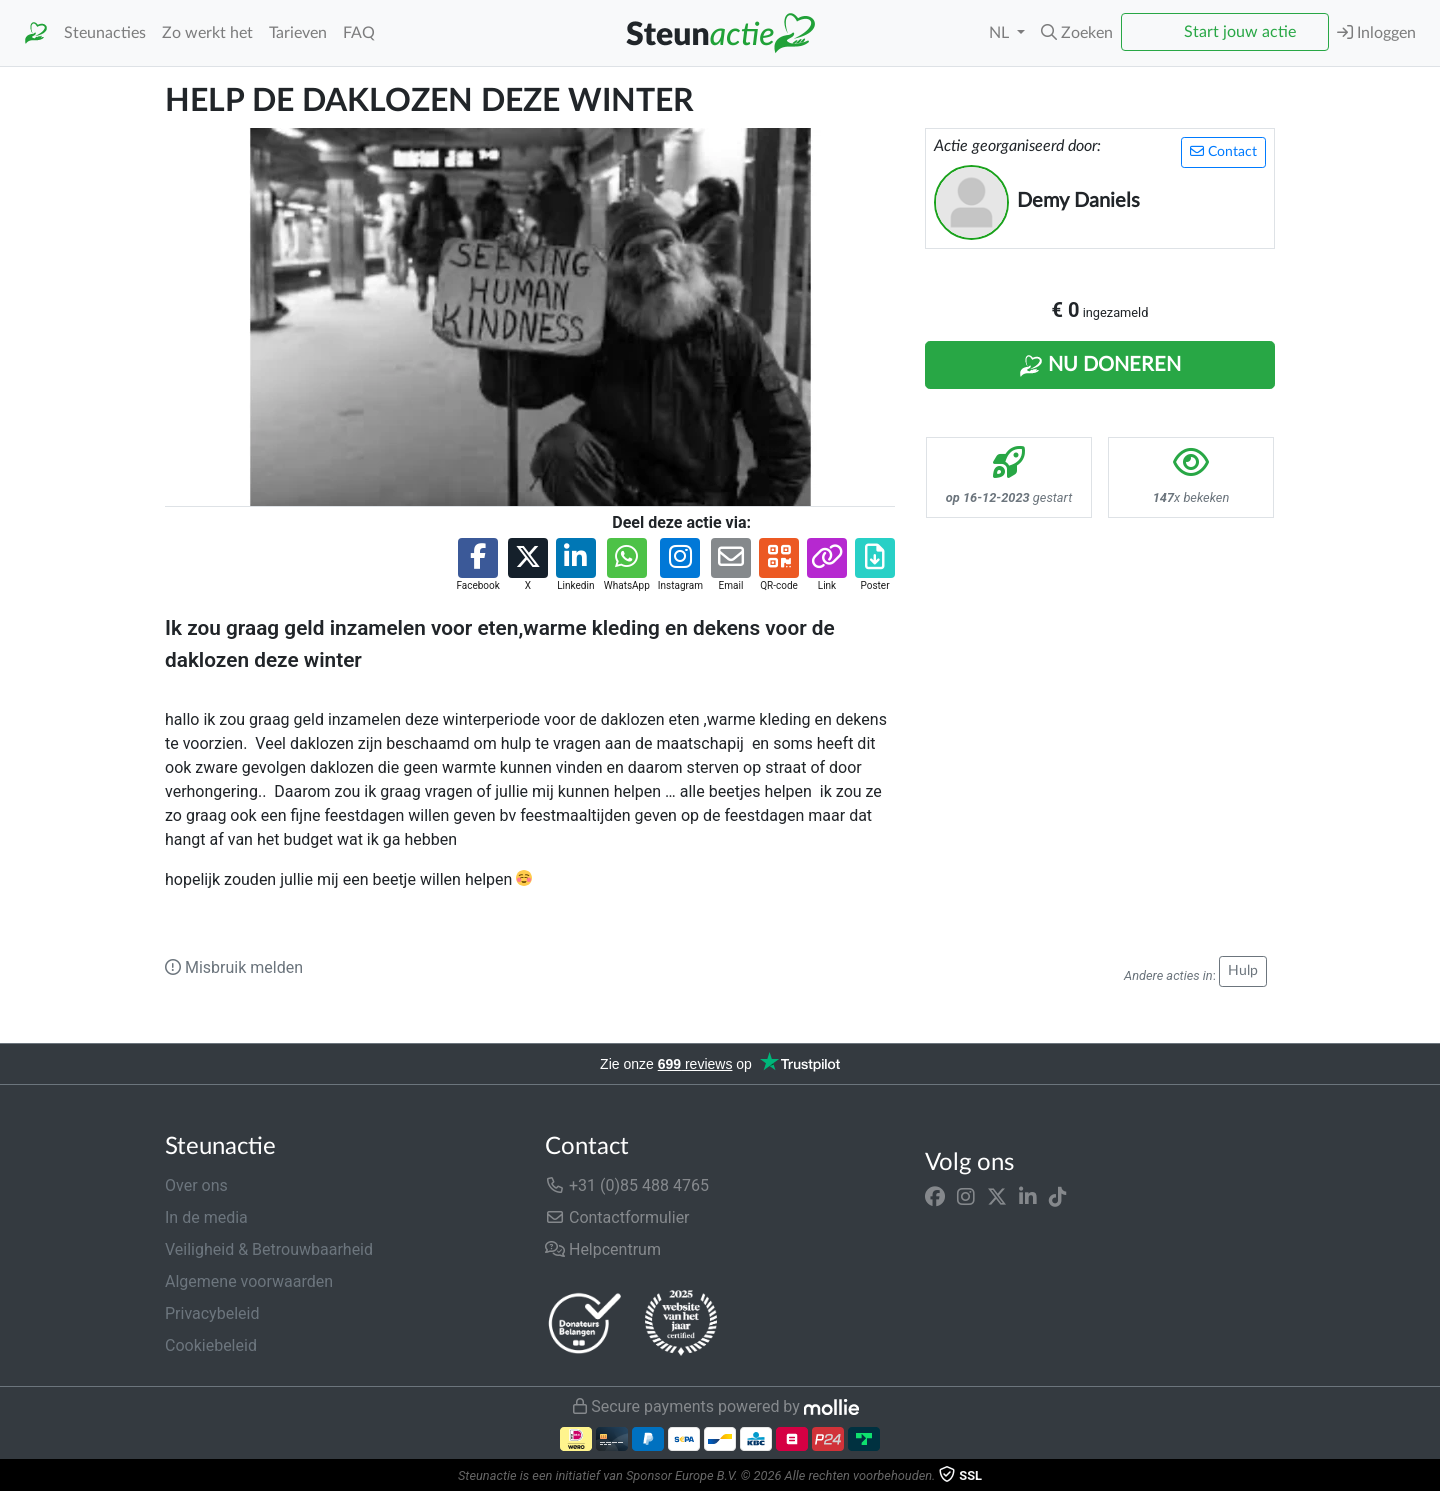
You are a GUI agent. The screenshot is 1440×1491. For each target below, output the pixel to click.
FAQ (359, 33)
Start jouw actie (1240, 32)
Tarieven (298, 33)
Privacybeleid (212, 1313)
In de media (206, 1217)
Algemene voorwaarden (249, 1281)
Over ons (196, 1185)
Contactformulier (617, 1217)
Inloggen (1376, 32)
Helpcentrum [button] (603, 1249)
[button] (1077, 33)
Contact (1223, 151)
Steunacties (105, 33)
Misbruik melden (234, 967)
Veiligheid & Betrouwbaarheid (269, 1249)
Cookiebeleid (211, 1345)
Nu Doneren (1100, 366)
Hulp (1243, 971)
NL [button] (1001, 33)
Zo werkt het (207, 33)
